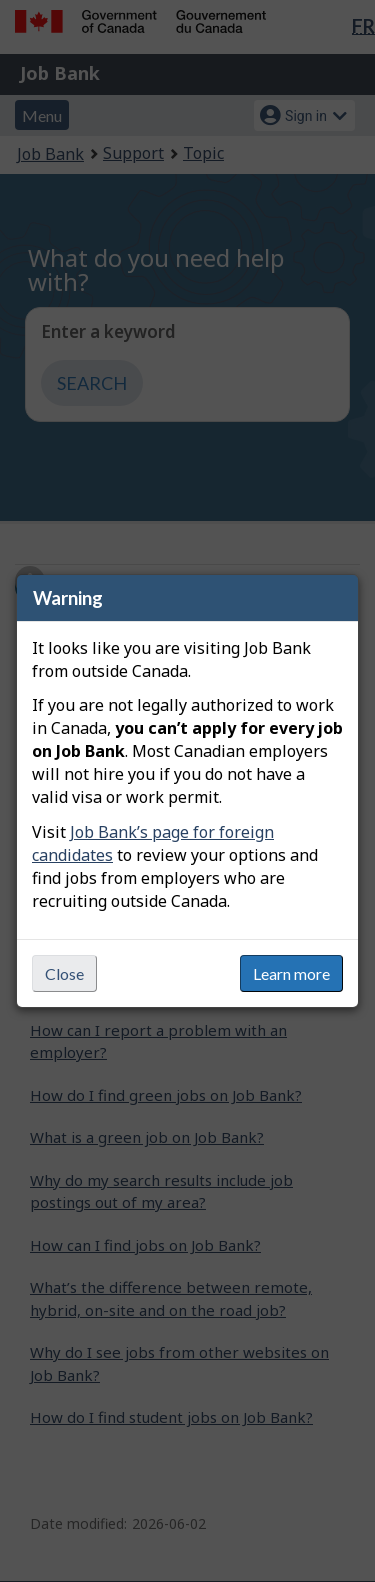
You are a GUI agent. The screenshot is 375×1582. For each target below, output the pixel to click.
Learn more (291, 973)
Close (64, 973)
